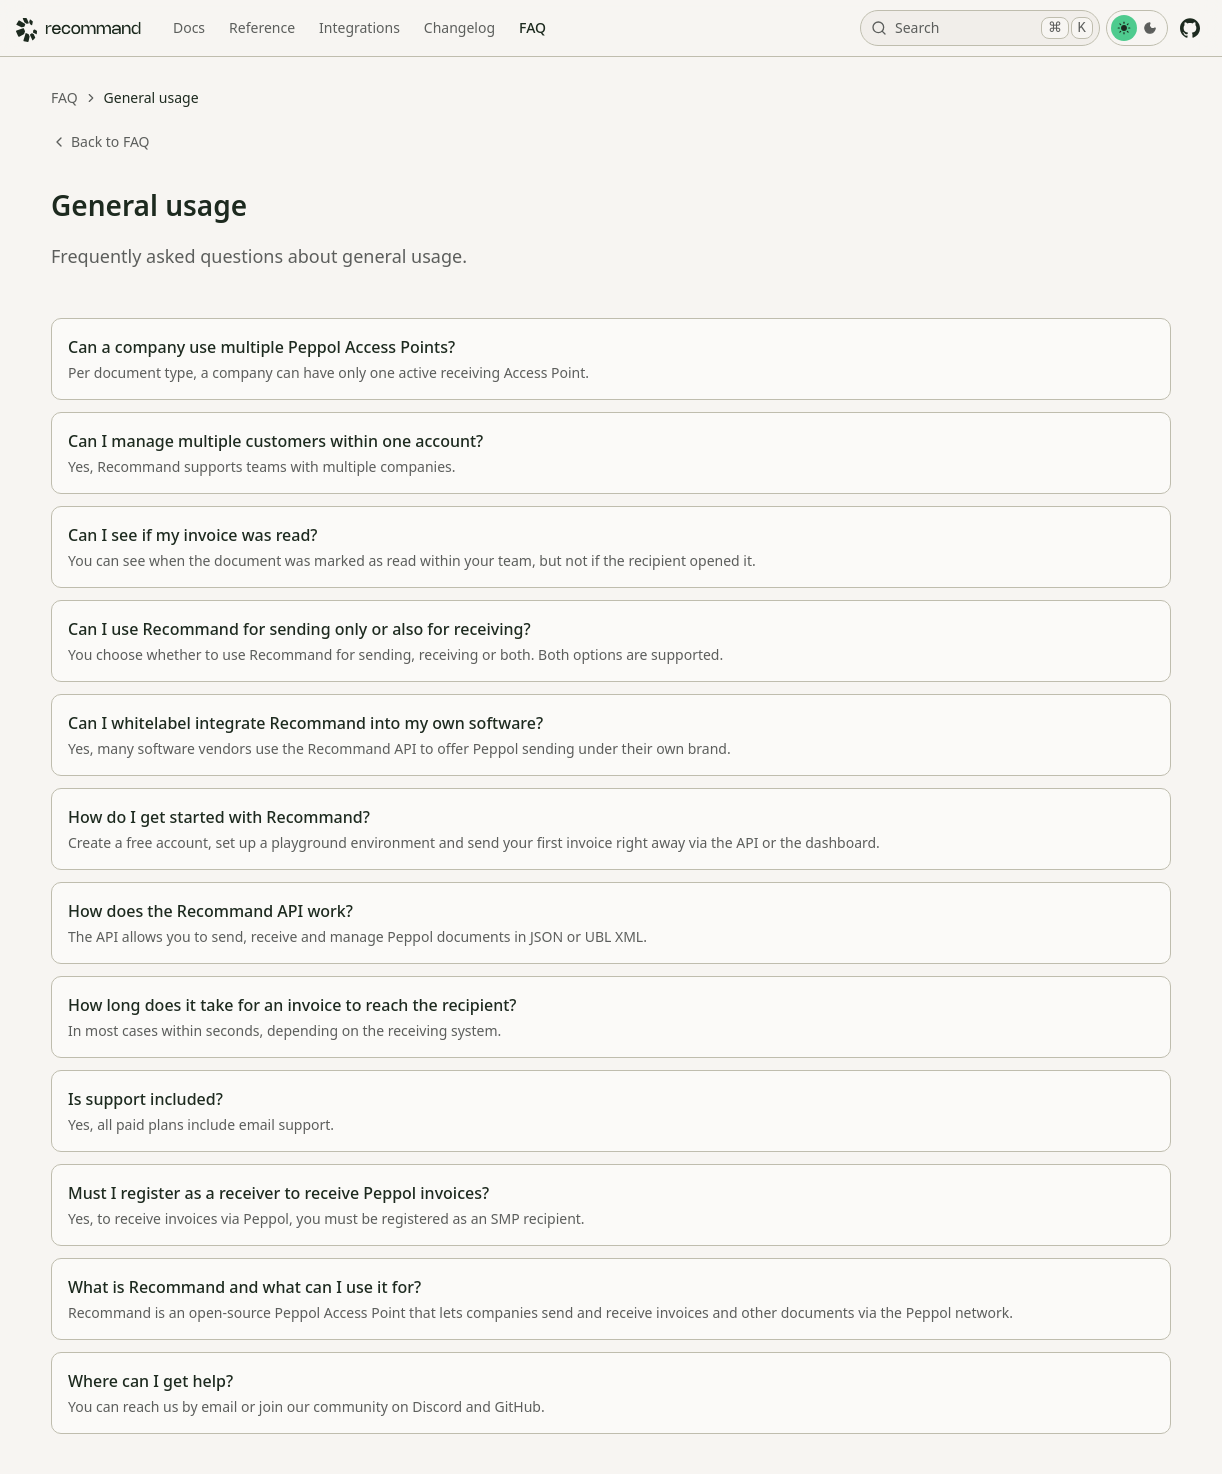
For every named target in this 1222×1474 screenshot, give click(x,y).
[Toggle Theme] (1137, 28)
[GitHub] (1190, 28)
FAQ (532, 27)
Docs (189, 27)
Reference (262, 27)
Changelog (459, 27)
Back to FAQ (100, 141)
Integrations (359, 27)
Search (982, 28)
